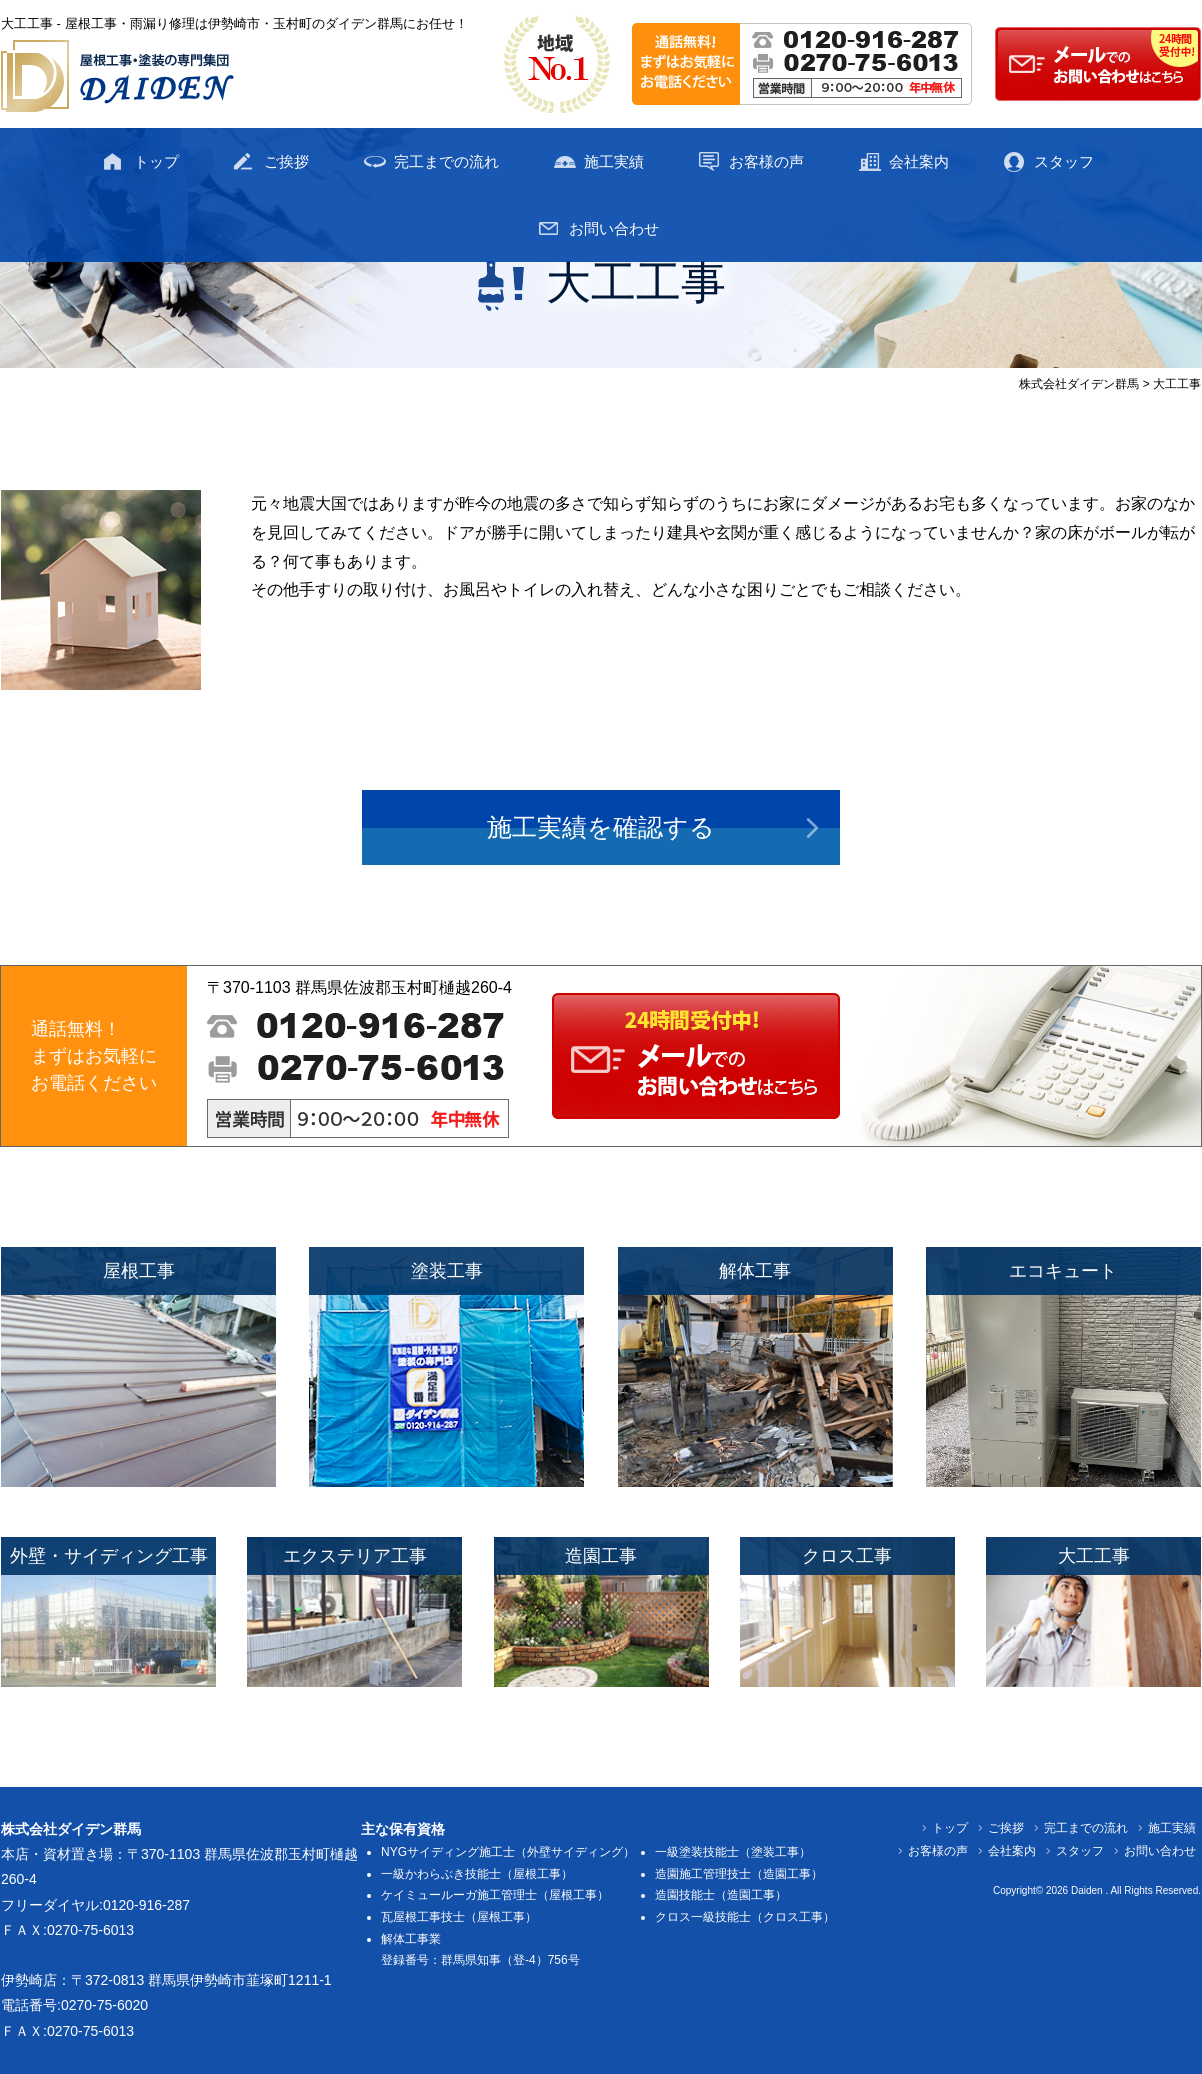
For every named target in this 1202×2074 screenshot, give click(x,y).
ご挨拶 (286, 161)
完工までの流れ (446, 161)
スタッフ (1064, 161)
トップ (156, 161)
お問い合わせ (614, 228)
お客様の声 (766, 161)
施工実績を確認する (601, 827)
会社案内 (919, 161)
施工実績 (614, 161)
